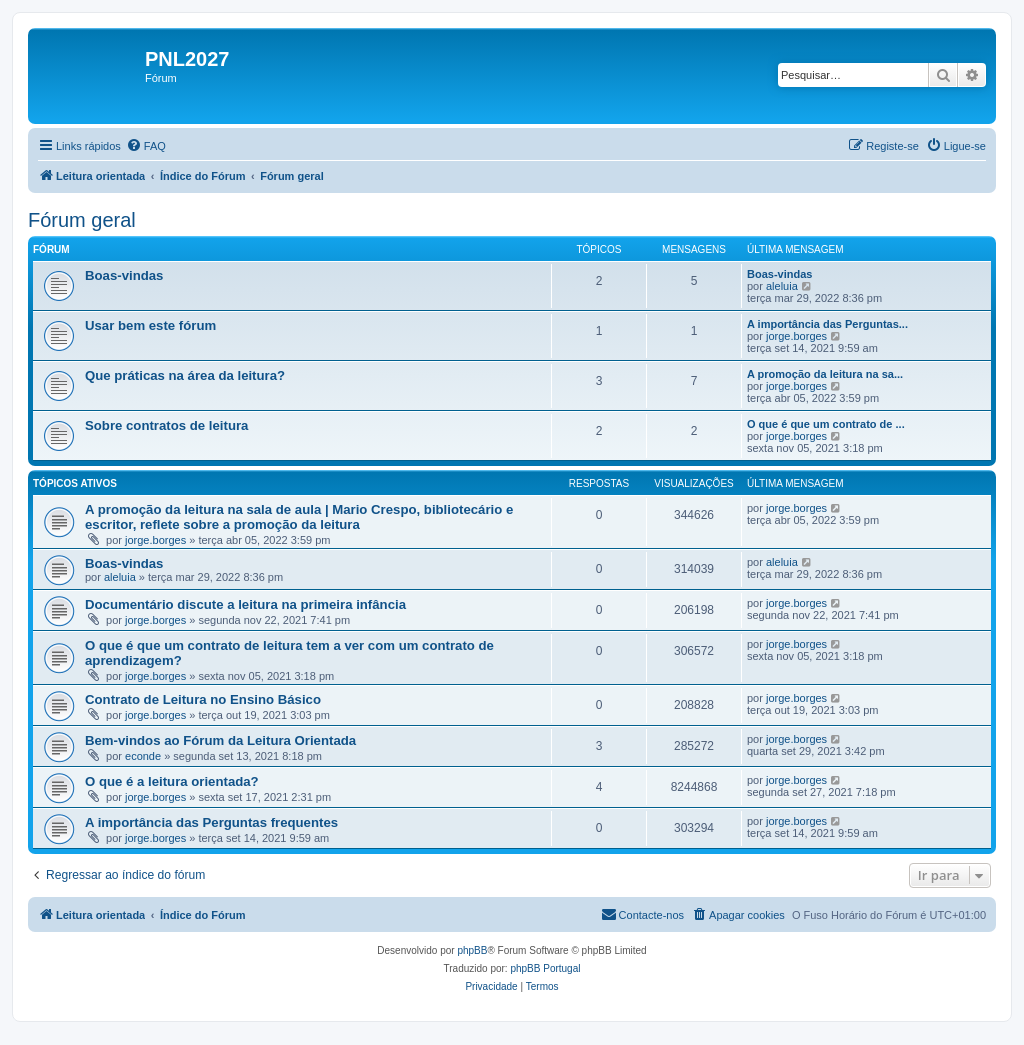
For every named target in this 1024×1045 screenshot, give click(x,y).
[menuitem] (146, 146)
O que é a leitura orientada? (172, 781)
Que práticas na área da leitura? (185, 375)
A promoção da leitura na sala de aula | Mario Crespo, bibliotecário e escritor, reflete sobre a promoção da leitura (299, 517)
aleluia (782, 286)
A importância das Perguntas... (827, 324)
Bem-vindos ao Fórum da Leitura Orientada (220, 740)
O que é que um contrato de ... (826, 424)
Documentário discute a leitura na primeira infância (245, 604)
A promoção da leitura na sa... (825, 374)
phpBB (472, 950)
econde (143, 756)
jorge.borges (796, 336)
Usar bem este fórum (150, 325)
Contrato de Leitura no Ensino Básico (203, 699)
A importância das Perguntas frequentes (211, 822)
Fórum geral (82, 220)
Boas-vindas (124, 275)
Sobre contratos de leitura (166, 425)
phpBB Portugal (545, 968)
